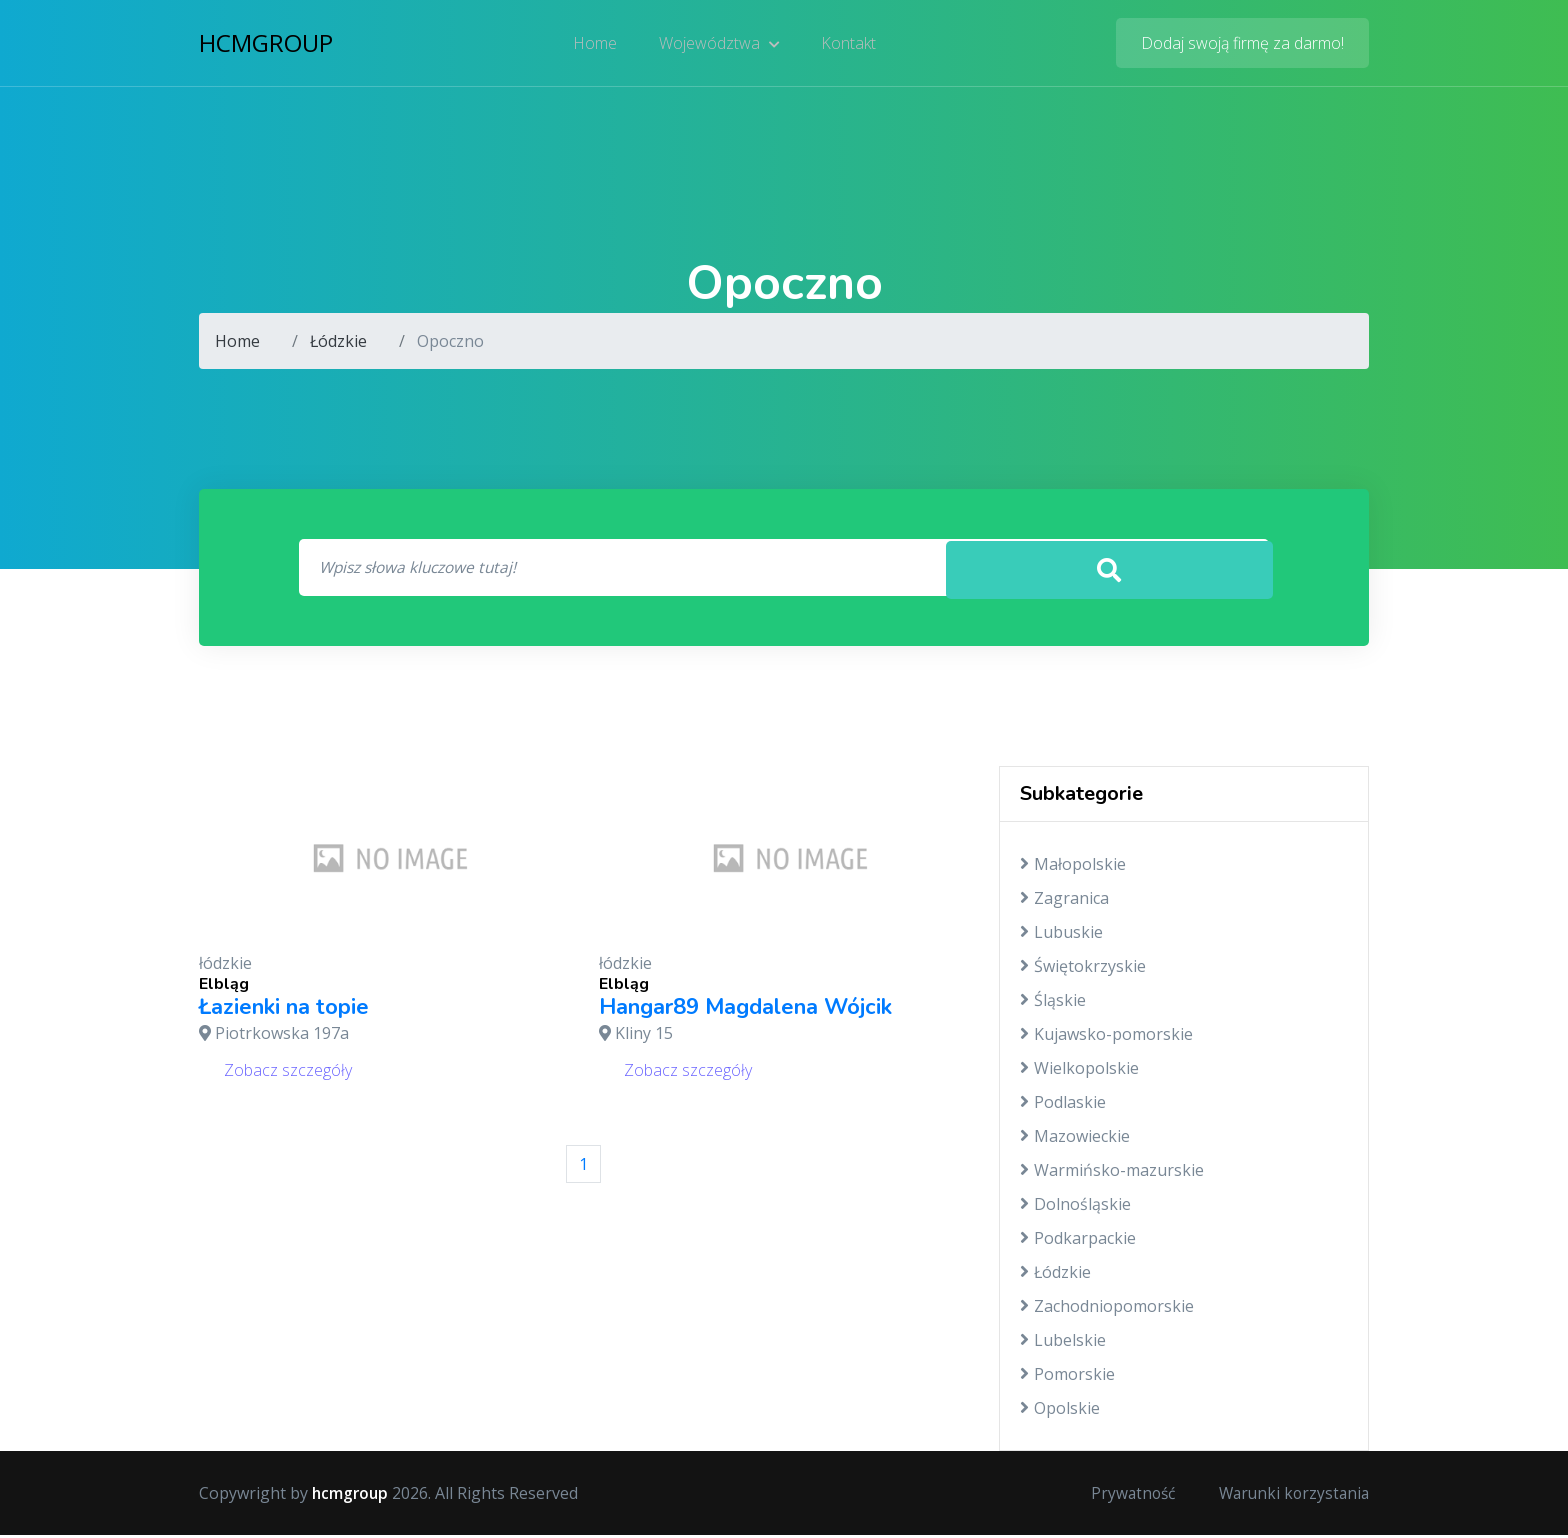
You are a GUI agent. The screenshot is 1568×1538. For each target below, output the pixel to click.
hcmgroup (266, 44)
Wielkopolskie (1079, 1071)
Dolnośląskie (1075, 1207)
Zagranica (1064, 901)
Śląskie (1053, 1003)
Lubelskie (1063, 1343)
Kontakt (847, 45)
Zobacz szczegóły (288, 1072)
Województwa (719, 45)
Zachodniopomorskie (1107, 1309)
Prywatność (1125, 1496)
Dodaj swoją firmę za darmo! (1242, 45)
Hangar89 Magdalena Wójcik (745, 1010)
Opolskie (1060, 1411)
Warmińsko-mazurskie (1112, 1173)
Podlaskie (1063, 1105)
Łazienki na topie (284, 1010)
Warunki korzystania (1291, 1496)
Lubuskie (1061, 935)
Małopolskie (1073, 867)
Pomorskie (1067, 1377)
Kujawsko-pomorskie (1106, 1037)
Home (597, 45)
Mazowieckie (1075, 1139)
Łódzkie (338, 341)
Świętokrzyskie (1083, 969)
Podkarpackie (1078, 1241)
